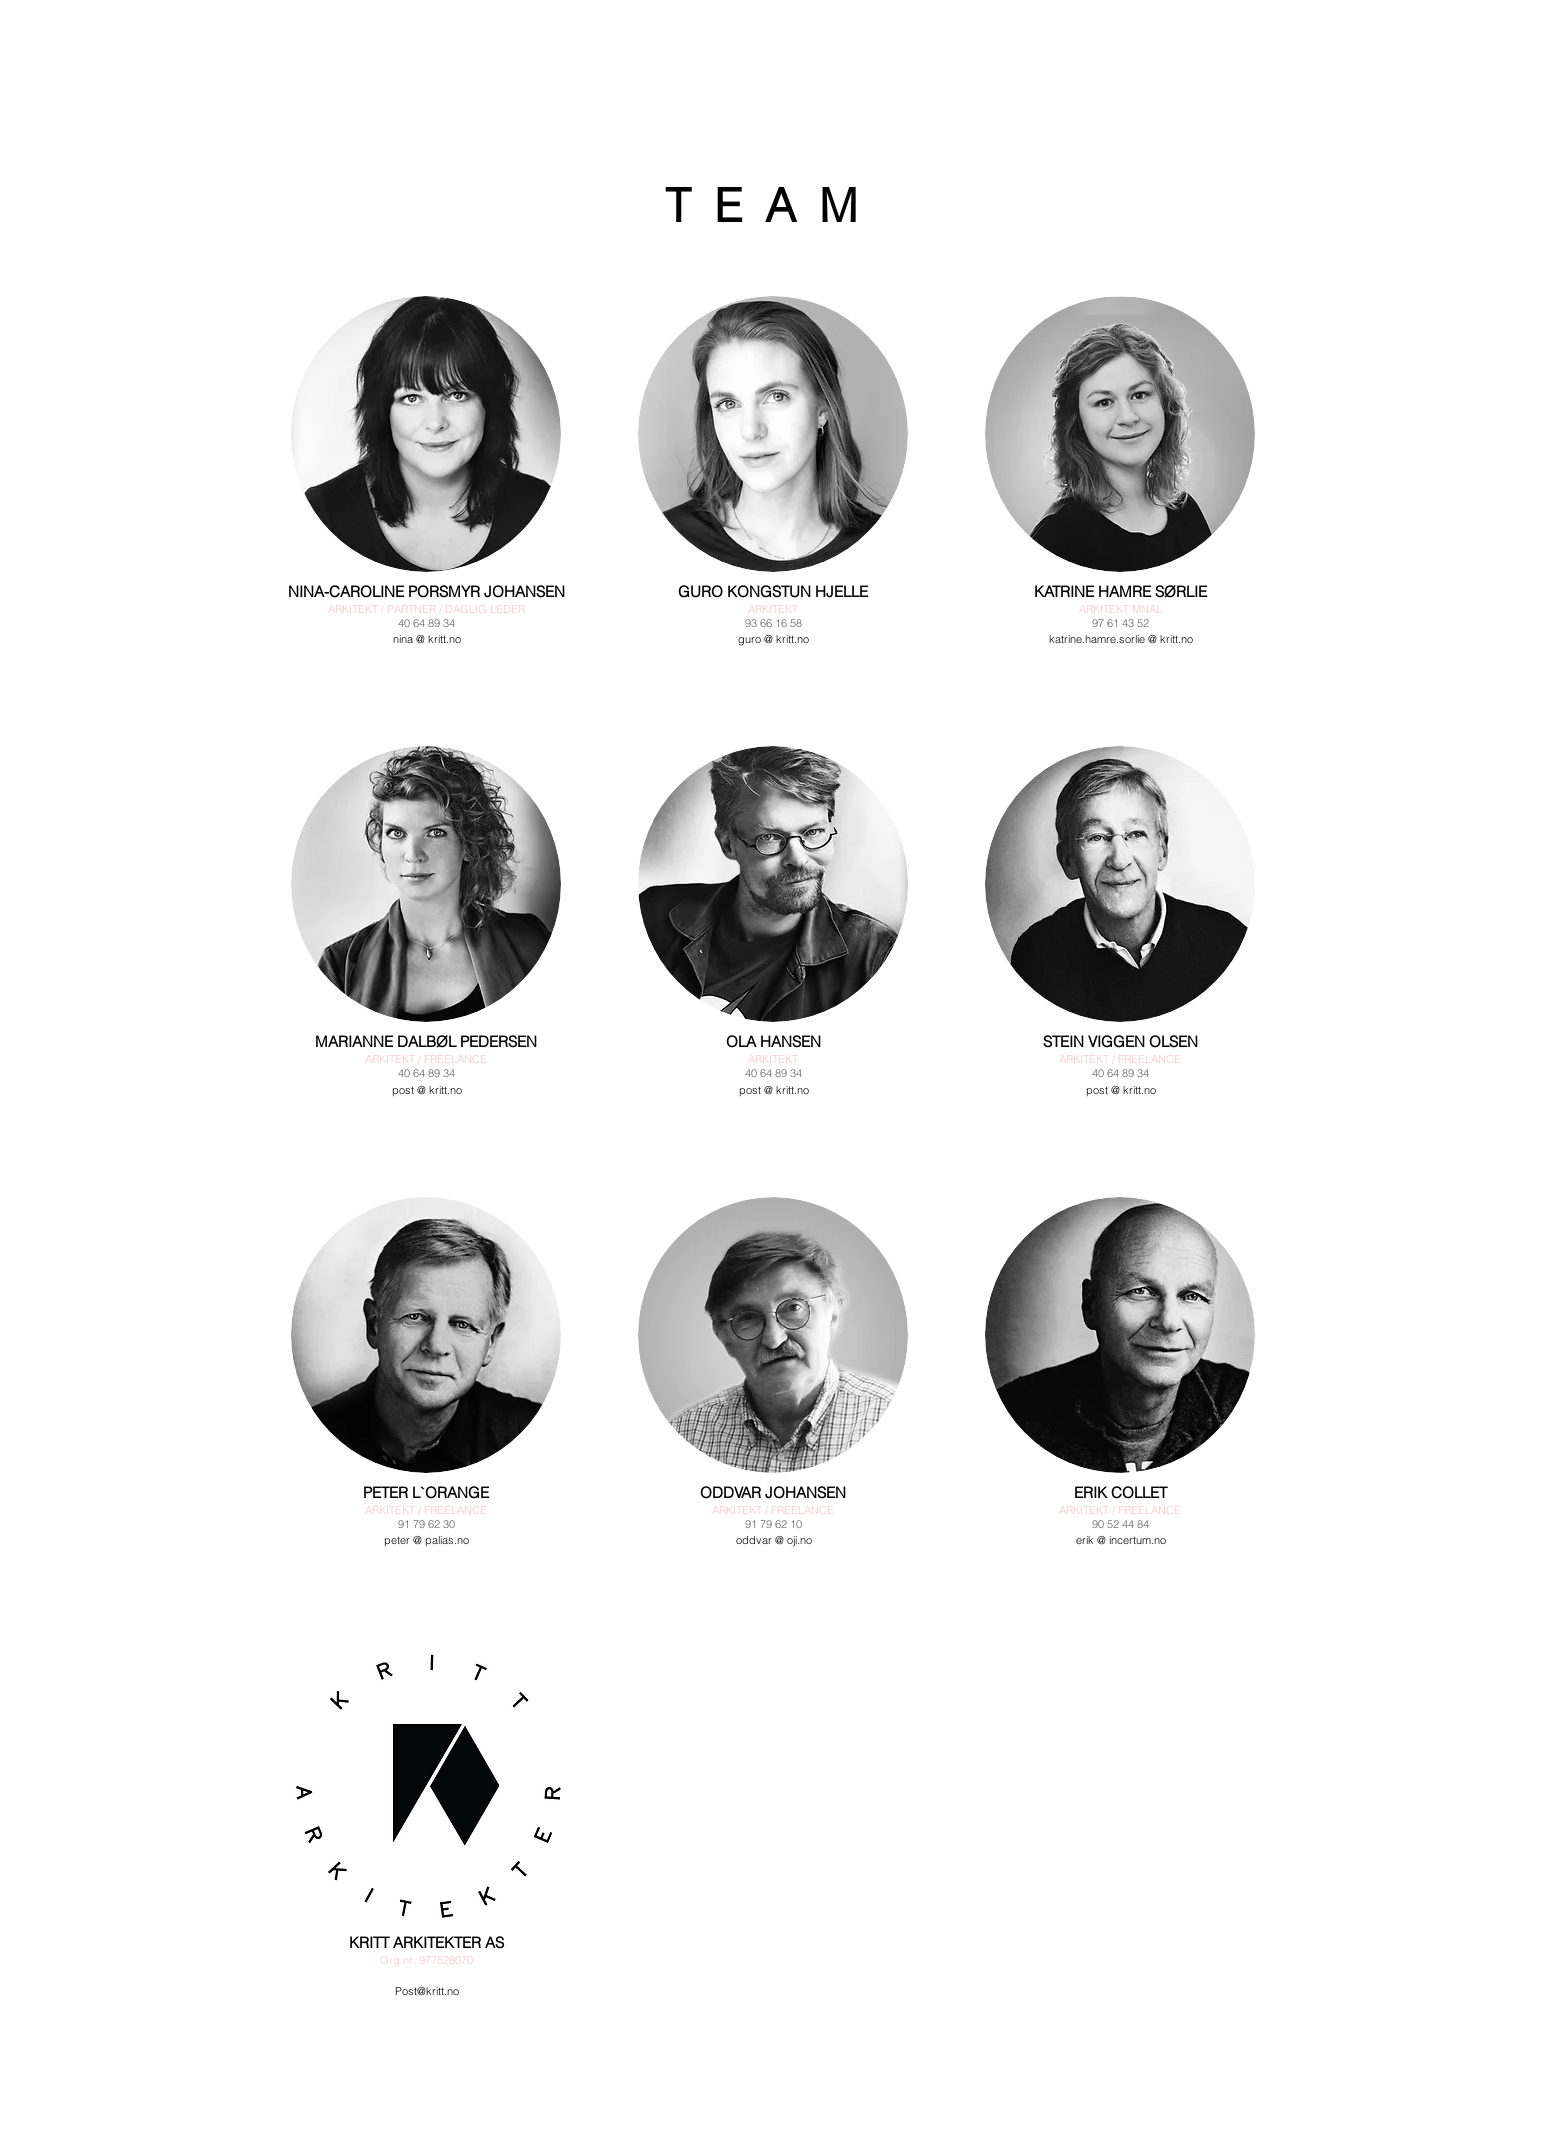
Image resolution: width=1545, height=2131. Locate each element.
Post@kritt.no (427, 1991)
